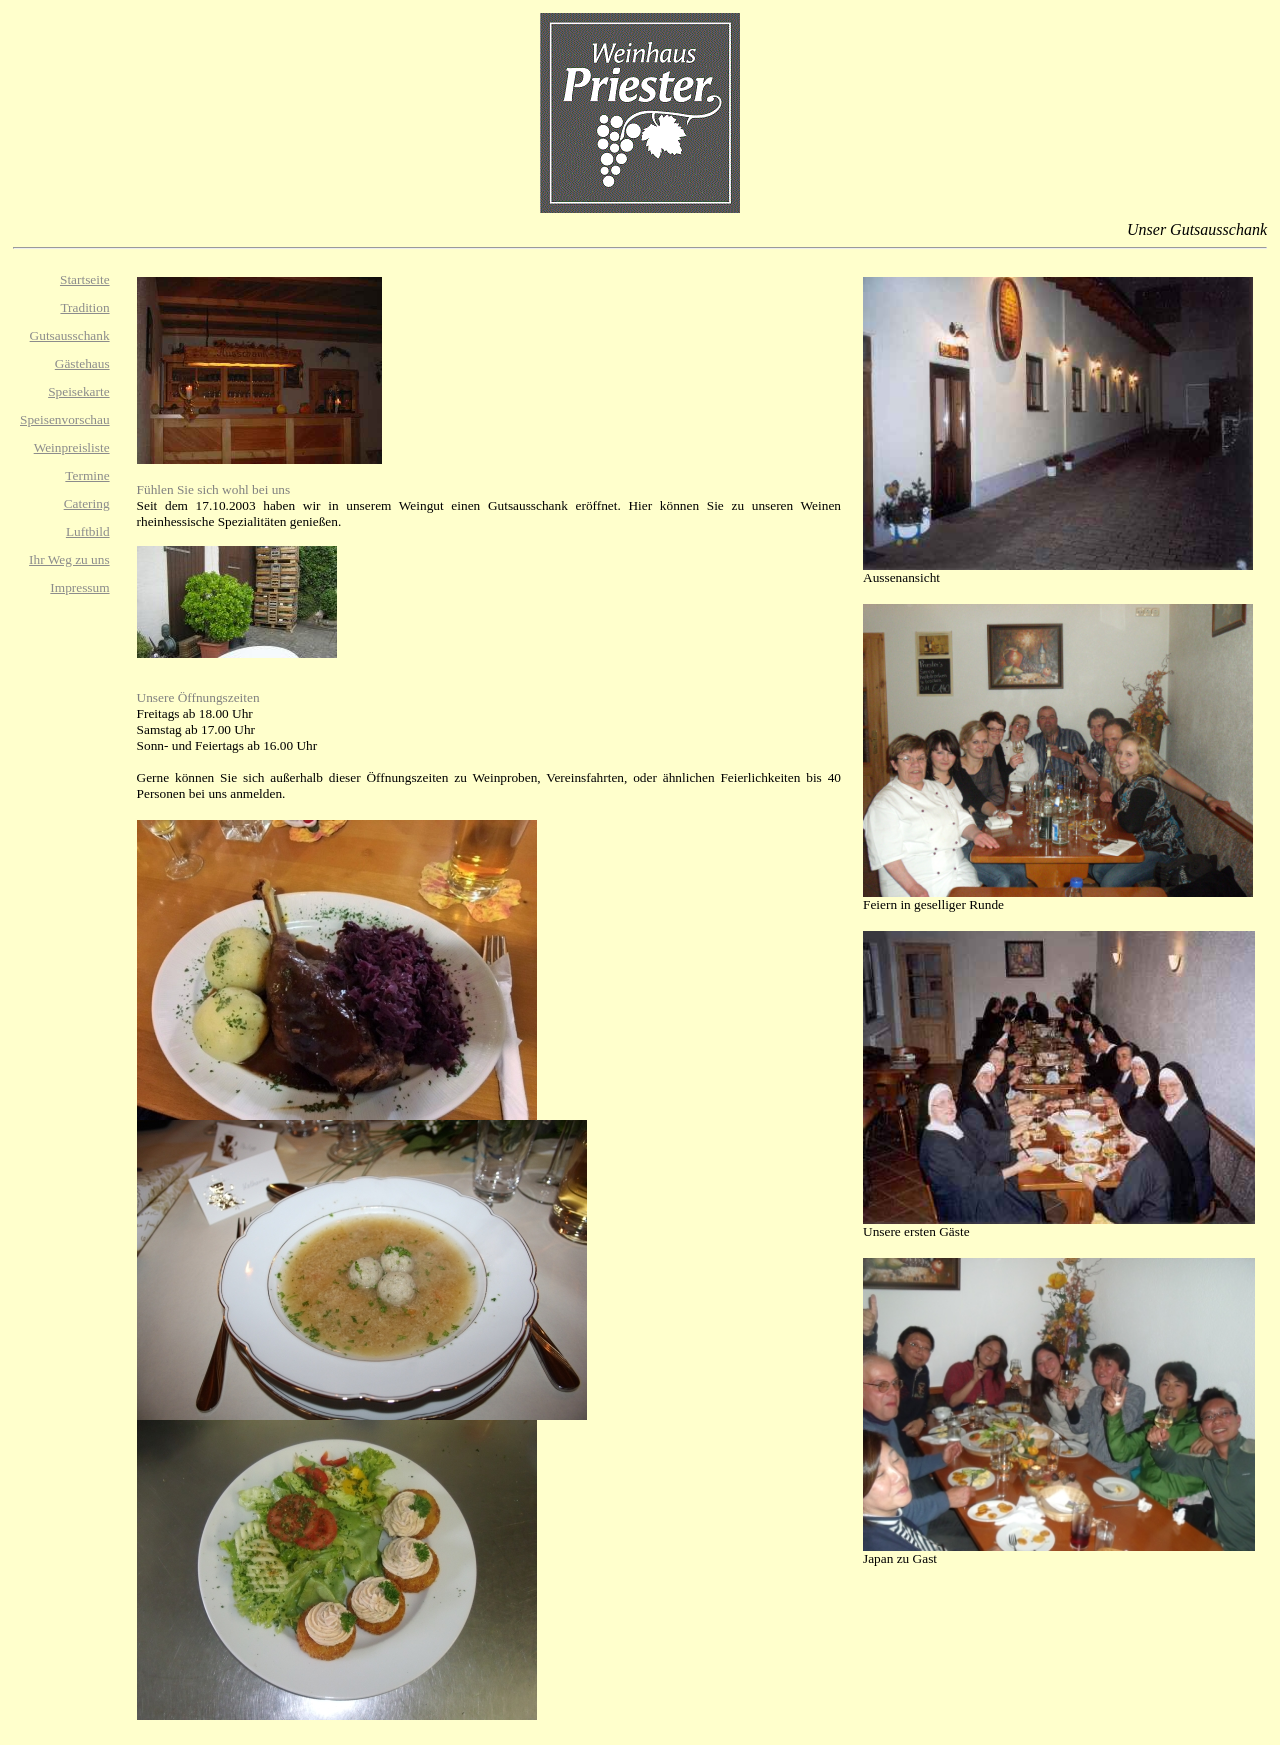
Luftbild (88, 531)
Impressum (79, 587)
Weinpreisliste (72, 447)
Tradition (84, 307)
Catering (87, 503)
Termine (87, 475)
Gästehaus (82, 363)
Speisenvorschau (65, 419)
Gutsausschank (70, 335)
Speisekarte (78, 391)
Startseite (85, 279)
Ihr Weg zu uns (69, 559)
